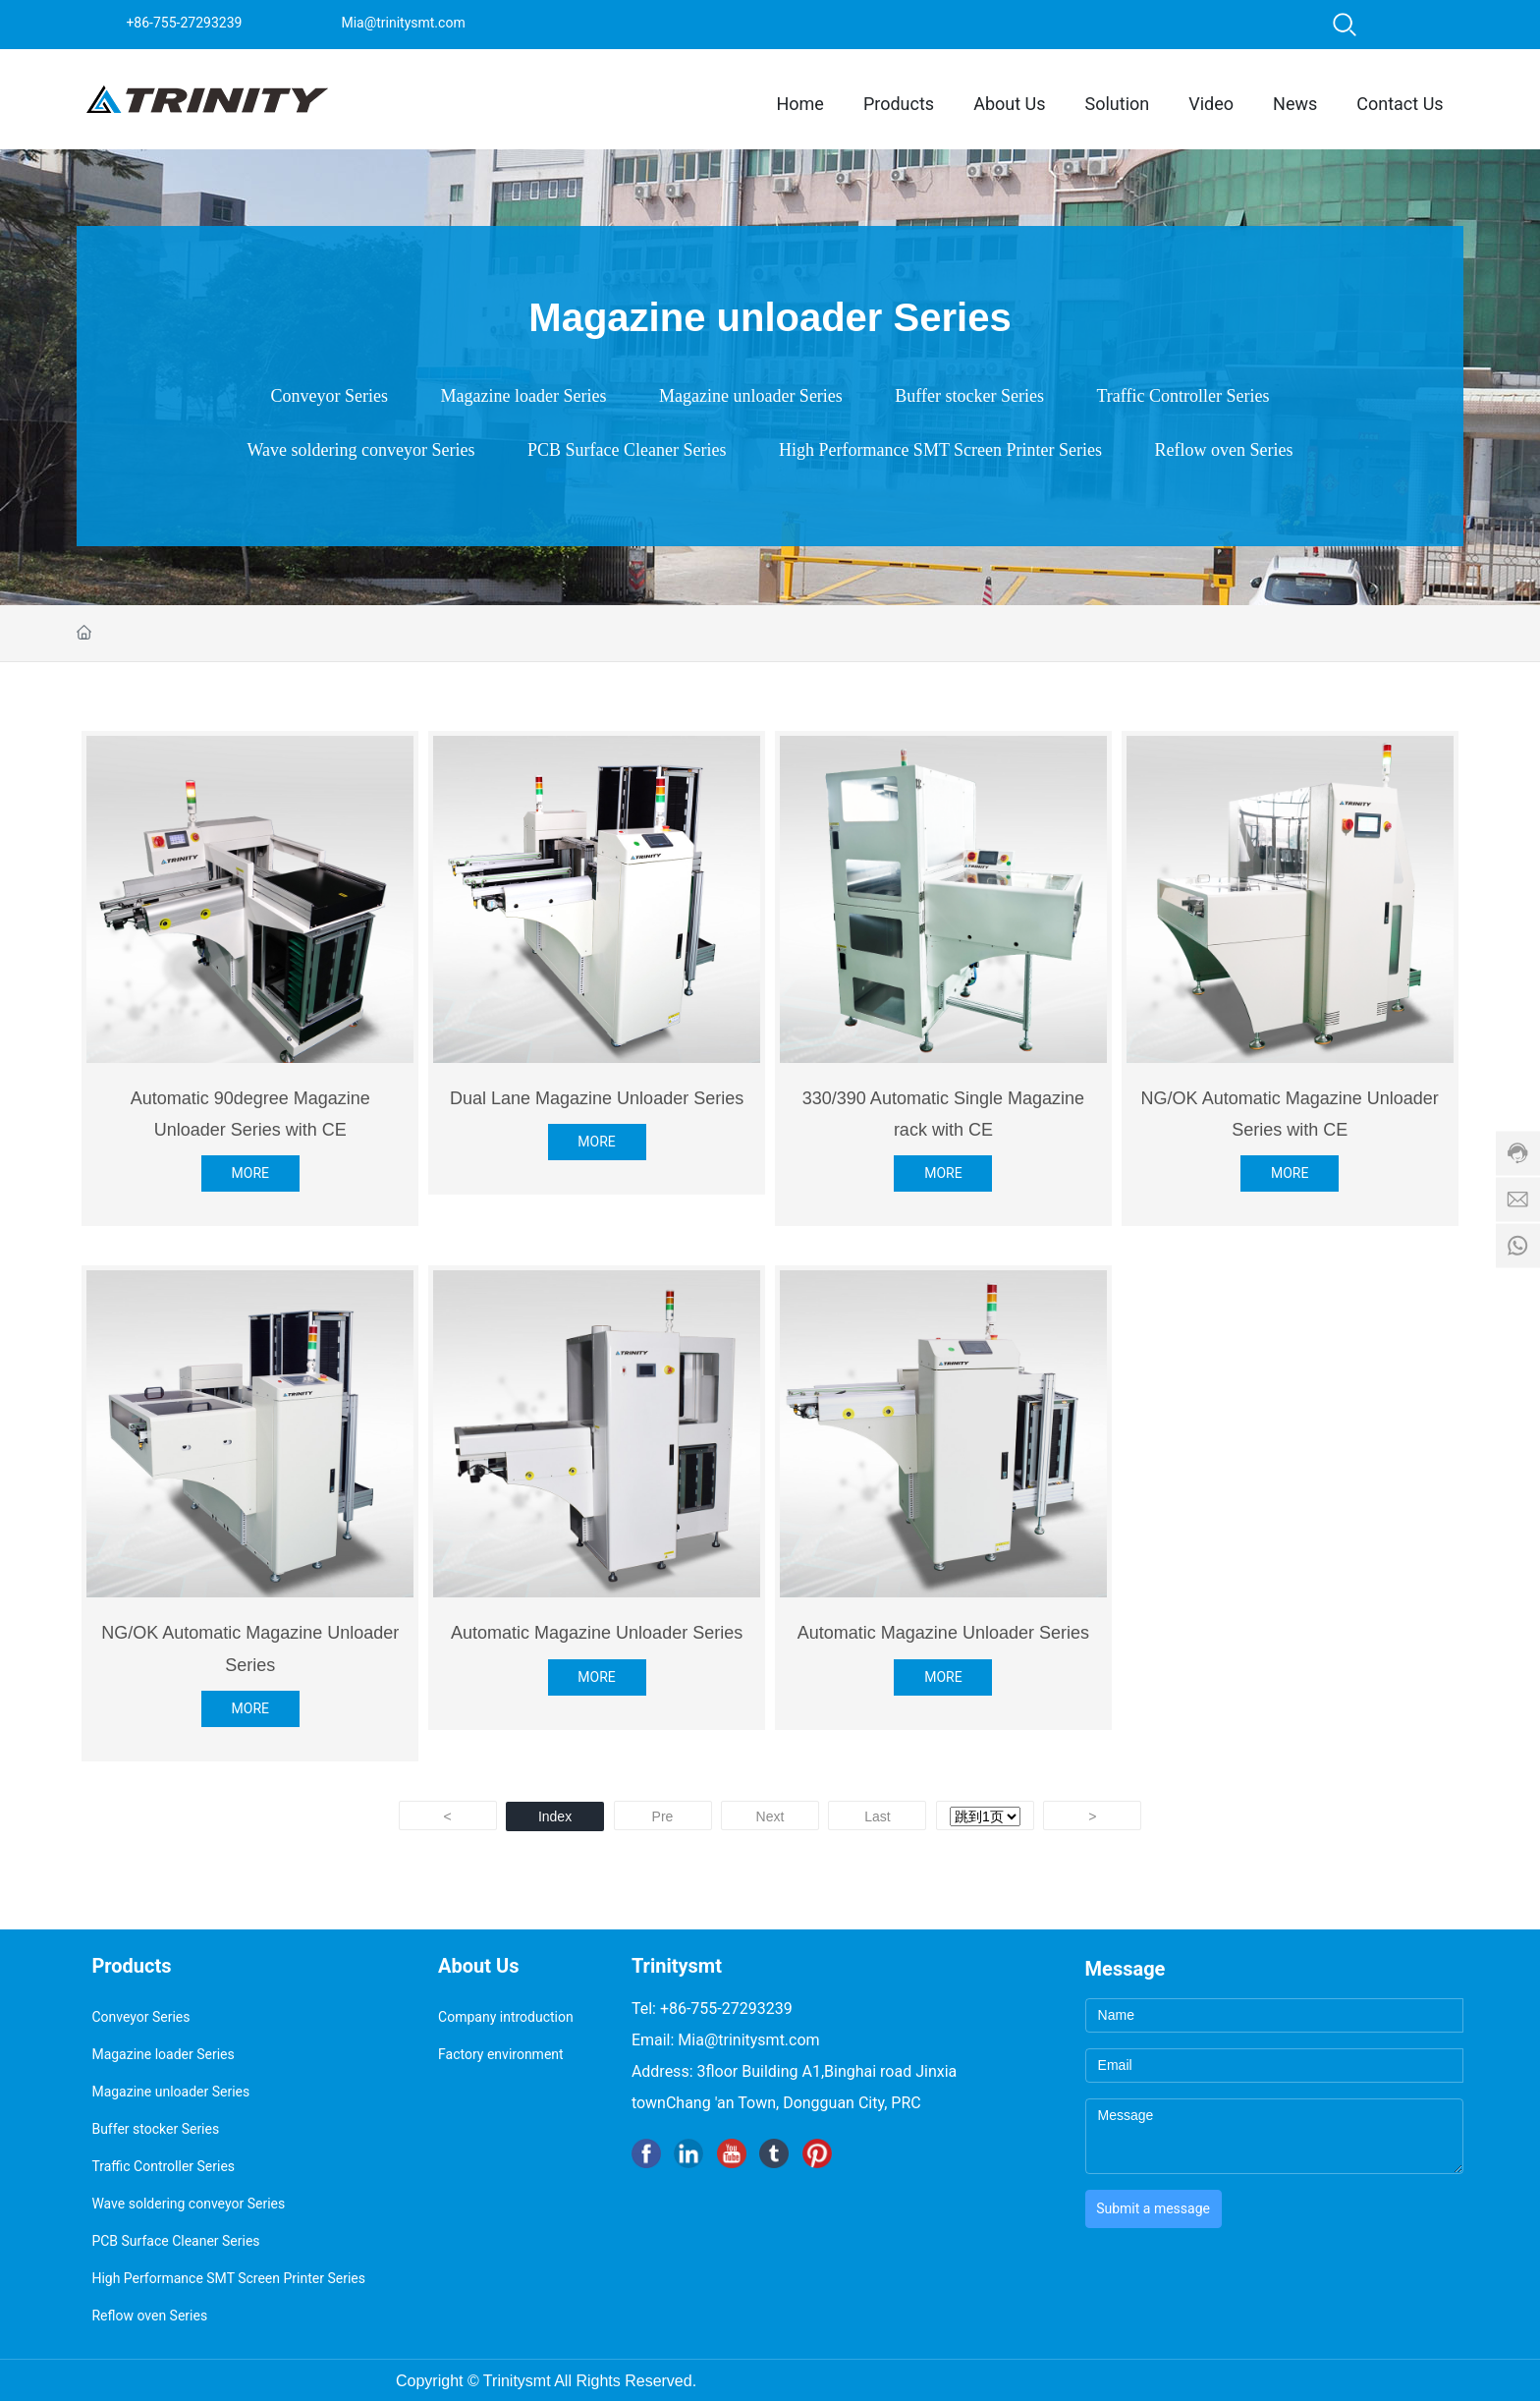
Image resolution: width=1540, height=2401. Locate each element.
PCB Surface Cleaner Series (626, 450)
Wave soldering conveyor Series (361, 450)
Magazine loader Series (524, 396)
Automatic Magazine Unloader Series (596, 1633)
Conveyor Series (329, 396)
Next (770, 1816)
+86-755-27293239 (184, 22)
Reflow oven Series (1224, 450)
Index (555, 1816)
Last (877, 1816)
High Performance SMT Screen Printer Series (940, 450)
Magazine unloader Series (751, 396)
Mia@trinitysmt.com (403, 22)
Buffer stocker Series (969, 396)
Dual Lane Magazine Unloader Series (596, 1098)
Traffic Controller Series (1182, 396)
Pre (663, 1816)
